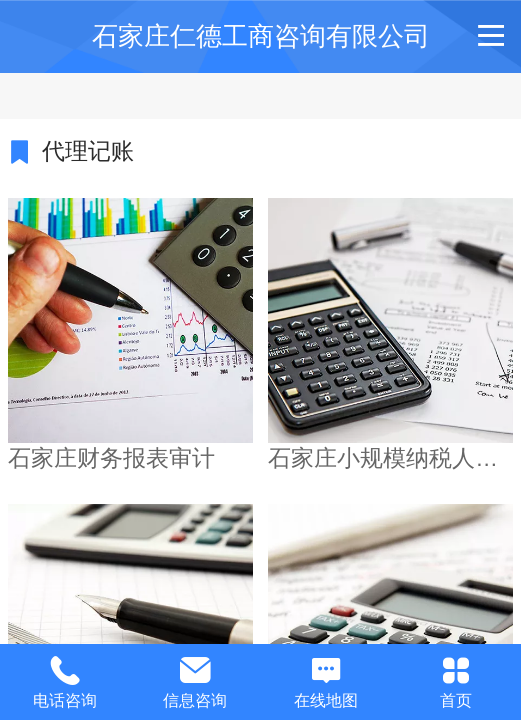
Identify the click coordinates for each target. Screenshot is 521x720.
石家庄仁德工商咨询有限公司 (261, 36)
